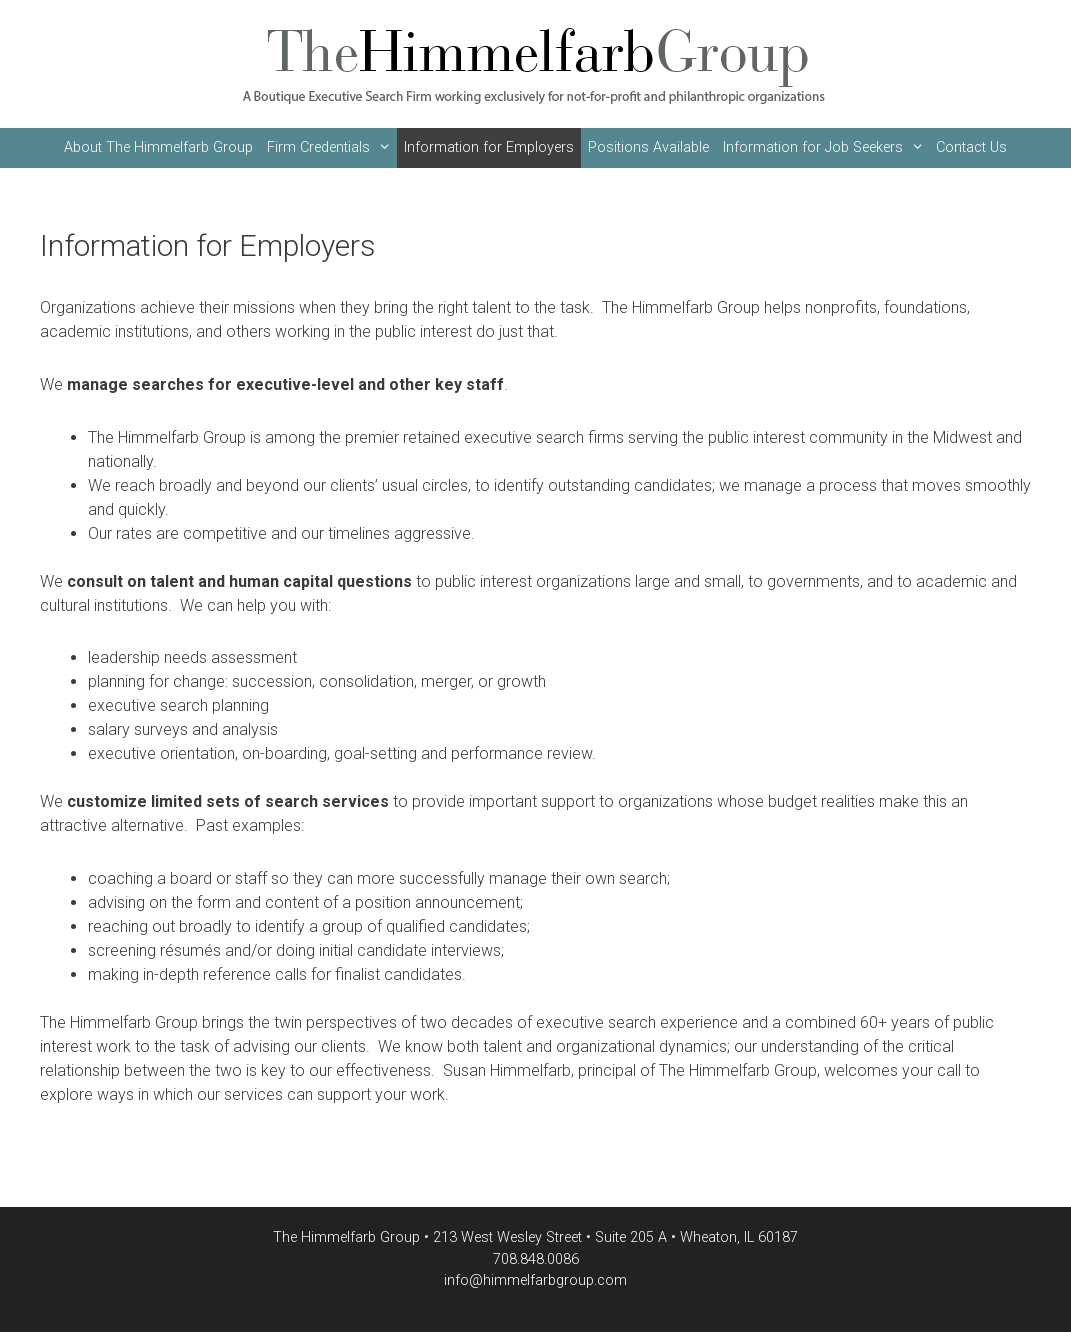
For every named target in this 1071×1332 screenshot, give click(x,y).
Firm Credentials (332, 148)
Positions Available (648, 147)
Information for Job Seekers (826, 148)
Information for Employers (489, 147)
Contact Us (971, 147)
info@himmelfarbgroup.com (535, 1280)
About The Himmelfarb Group (158, 147)
